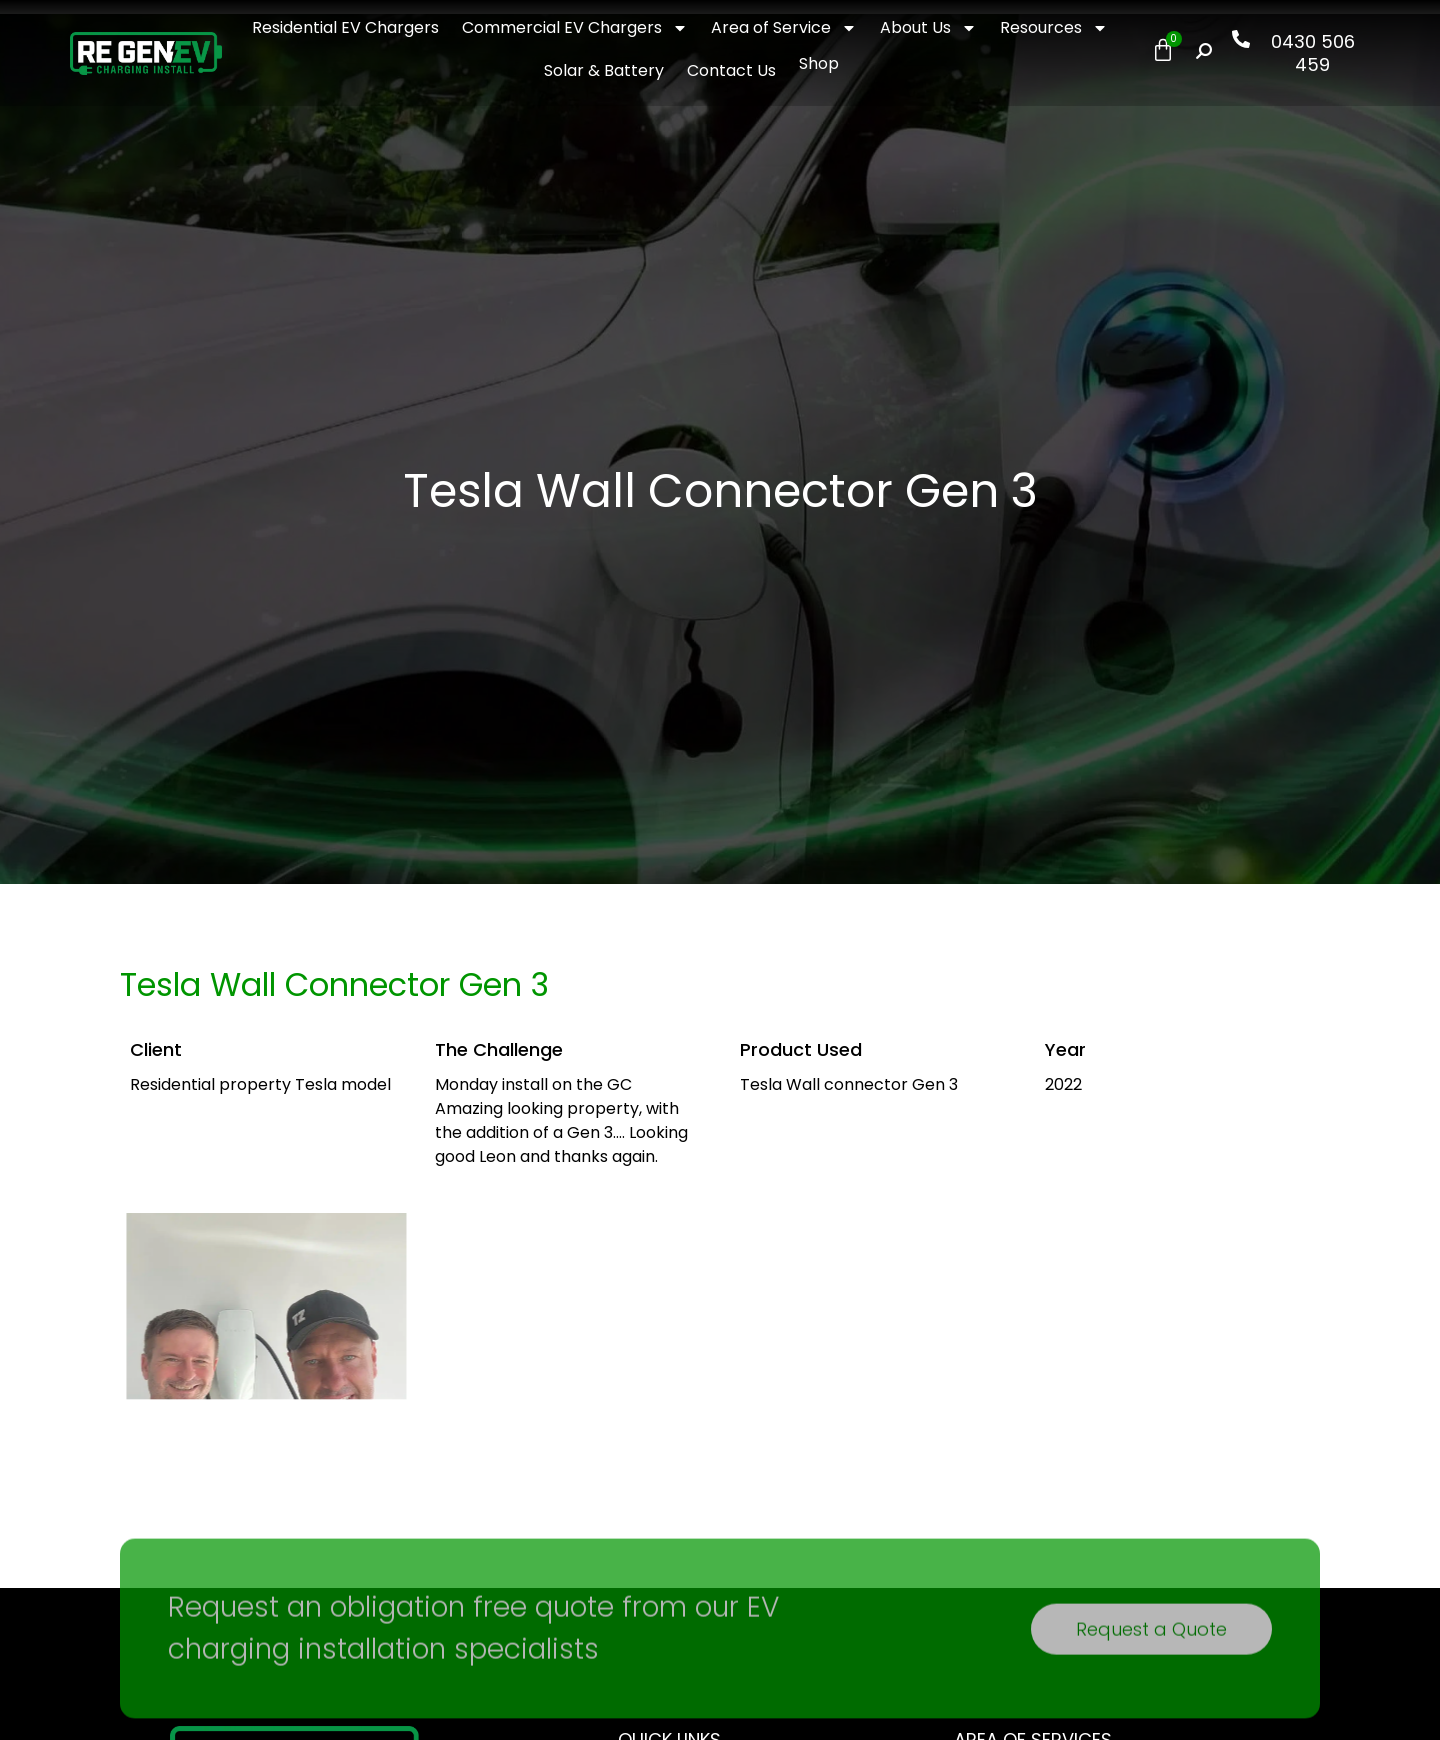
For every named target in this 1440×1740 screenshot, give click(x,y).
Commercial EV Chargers (575, 28)
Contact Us (731, 70)
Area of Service (784, 28)
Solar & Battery (604, 70)
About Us (928, 28)
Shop (819, 63)
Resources (1054, 28)
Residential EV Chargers (345, 27)
